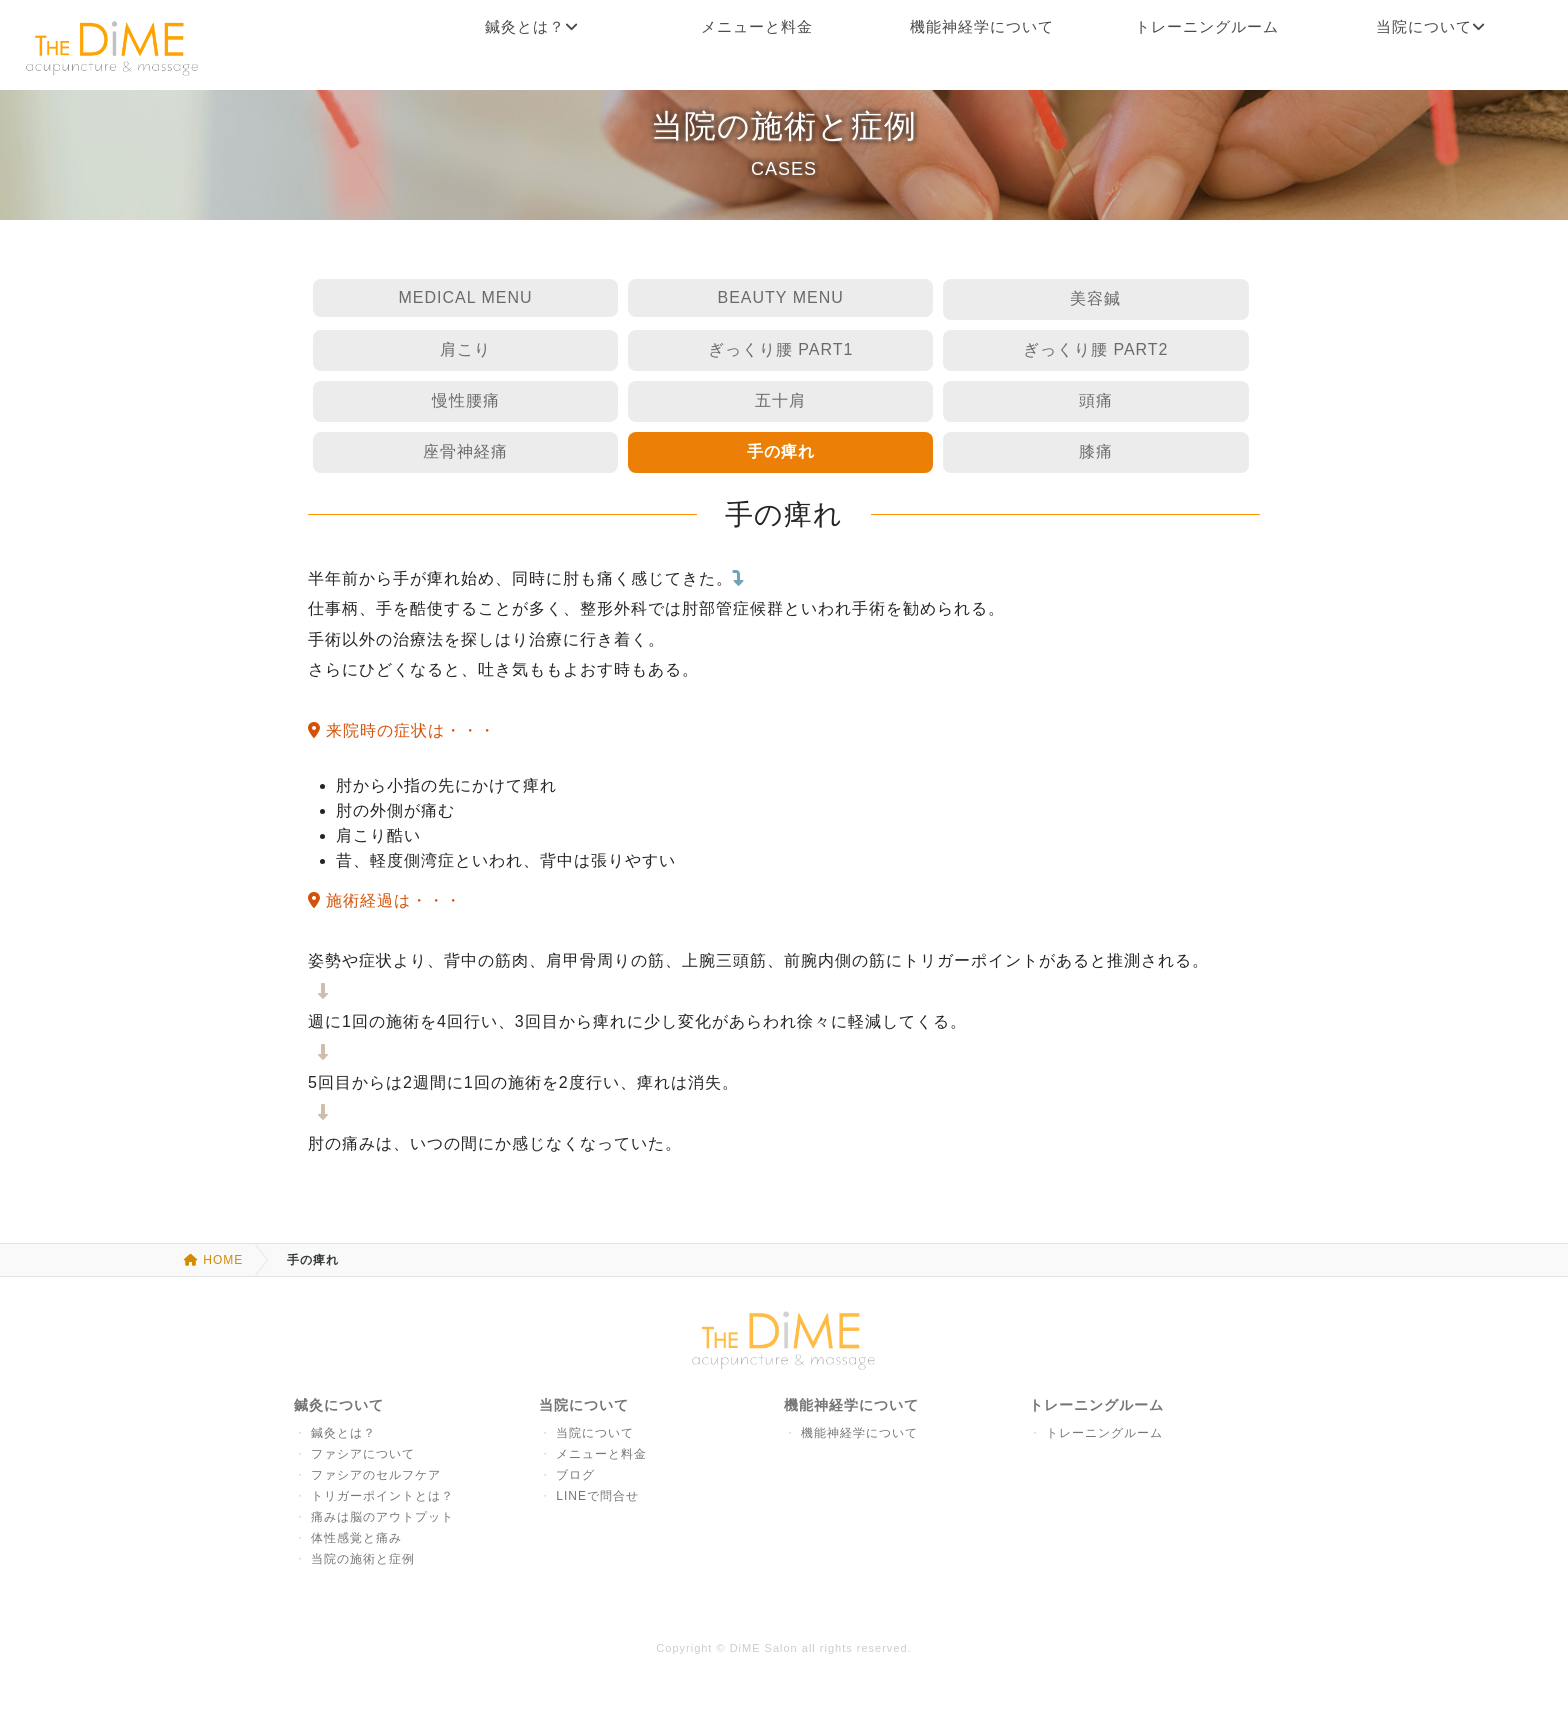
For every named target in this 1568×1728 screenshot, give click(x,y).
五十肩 (780, 400)
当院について (595, 1433)
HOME (213, 1260)
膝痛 (1096, 451)
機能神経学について (859, 1433)
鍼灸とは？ (343, 1433)
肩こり (465, 349)
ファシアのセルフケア (376, 1475)
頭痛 (1096, 400)
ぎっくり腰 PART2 (1096, 349)
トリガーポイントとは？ (382, 1496)
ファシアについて (363, 1454)
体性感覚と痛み (356, 1538)
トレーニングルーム (1104, 1433)
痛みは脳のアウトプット (382, 1517)
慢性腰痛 (466, 400)
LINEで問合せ (597, 1496)
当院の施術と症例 (363, 1559)
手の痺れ (781, 451)
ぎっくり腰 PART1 (781, 349)
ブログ (575, 1475)
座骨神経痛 (465, 451)
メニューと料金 (601, 1454)
